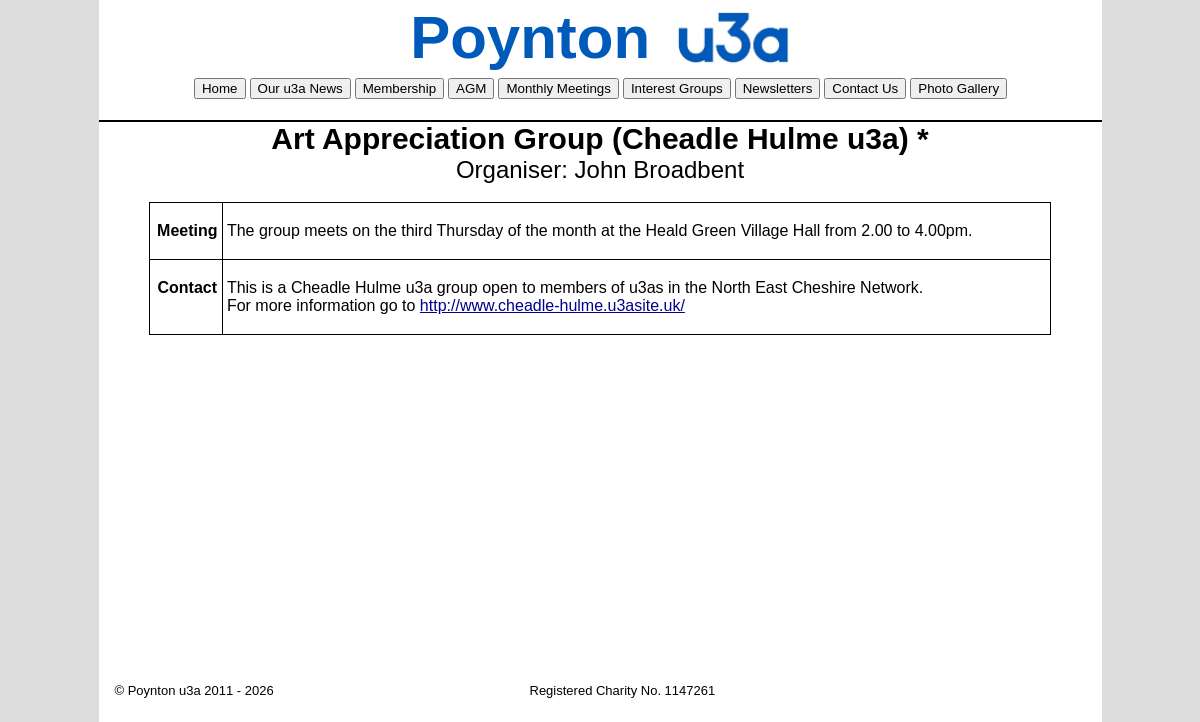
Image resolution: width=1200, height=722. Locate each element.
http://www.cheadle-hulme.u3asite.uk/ (552, 305)
